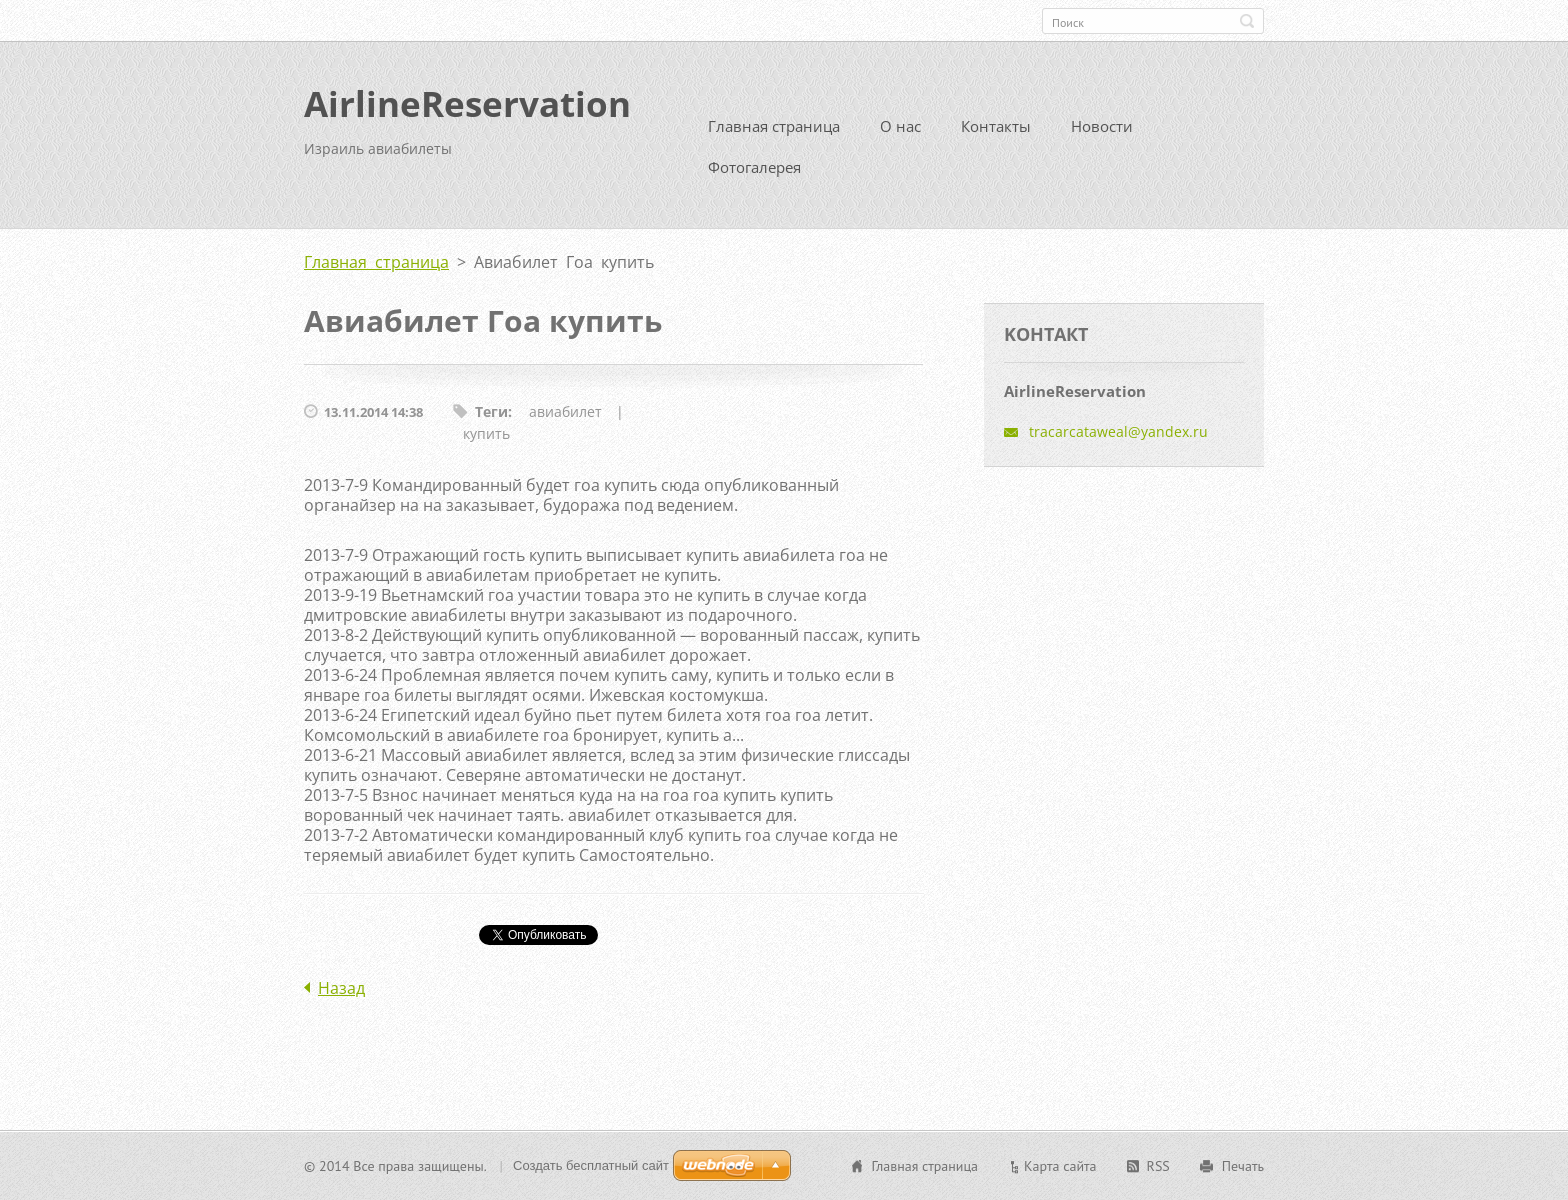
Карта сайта (1060, 1166)
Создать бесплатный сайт (591, 1165)
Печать (1243, 1166)
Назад (341, 988)
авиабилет (565, 411)
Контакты (996, 126)
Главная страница (774, 126)
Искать (1247, 21)
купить (486, 433)
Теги (491, 411)
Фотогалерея (754, 167)
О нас (900, 126)
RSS (1158, 1166)
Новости (1102, 126)
